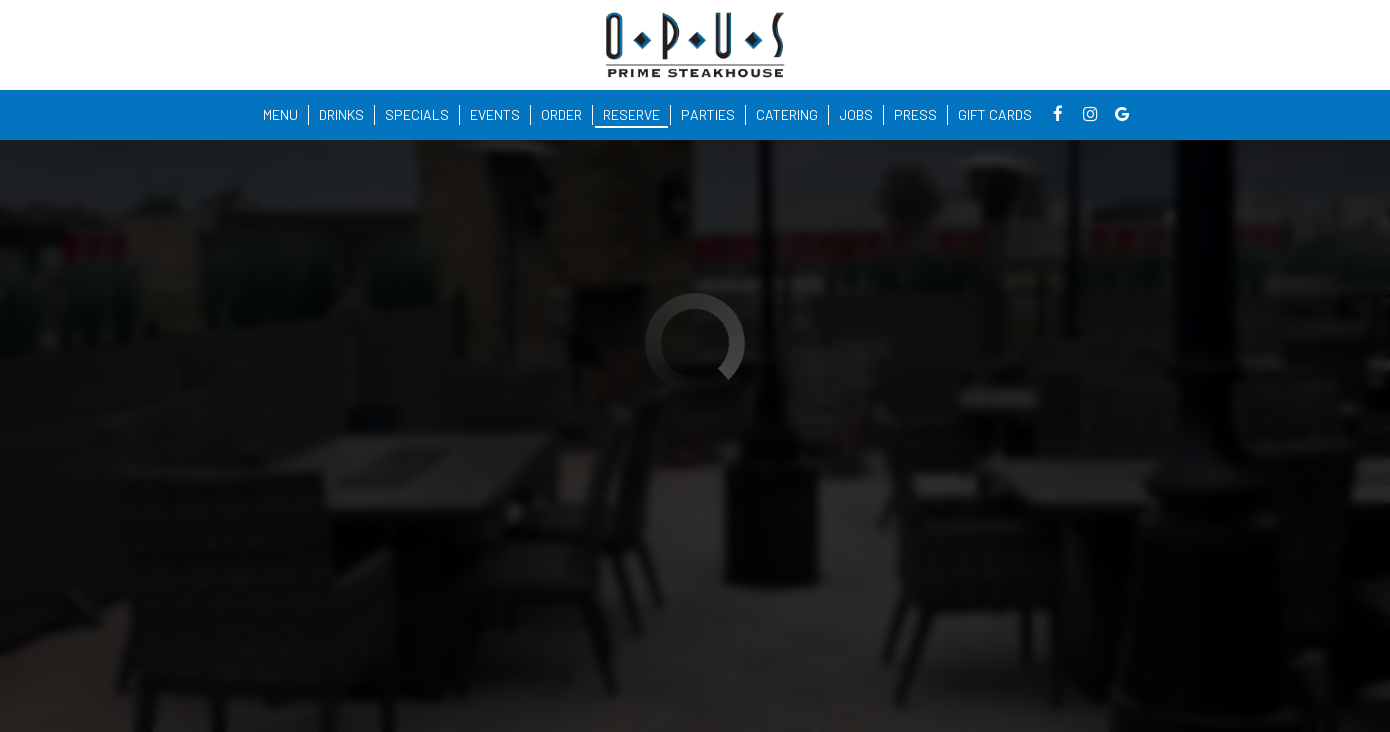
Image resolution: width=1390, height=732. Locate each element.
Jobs (856, 114)
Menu (280, 114)
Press (915, 114)
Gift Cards (995, 114)
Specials (417, 114)
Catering (787, 114)
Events (495, 114)
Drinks (341, 114)
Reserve (631, 114)
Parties (708, 114)
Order (561, 114)
